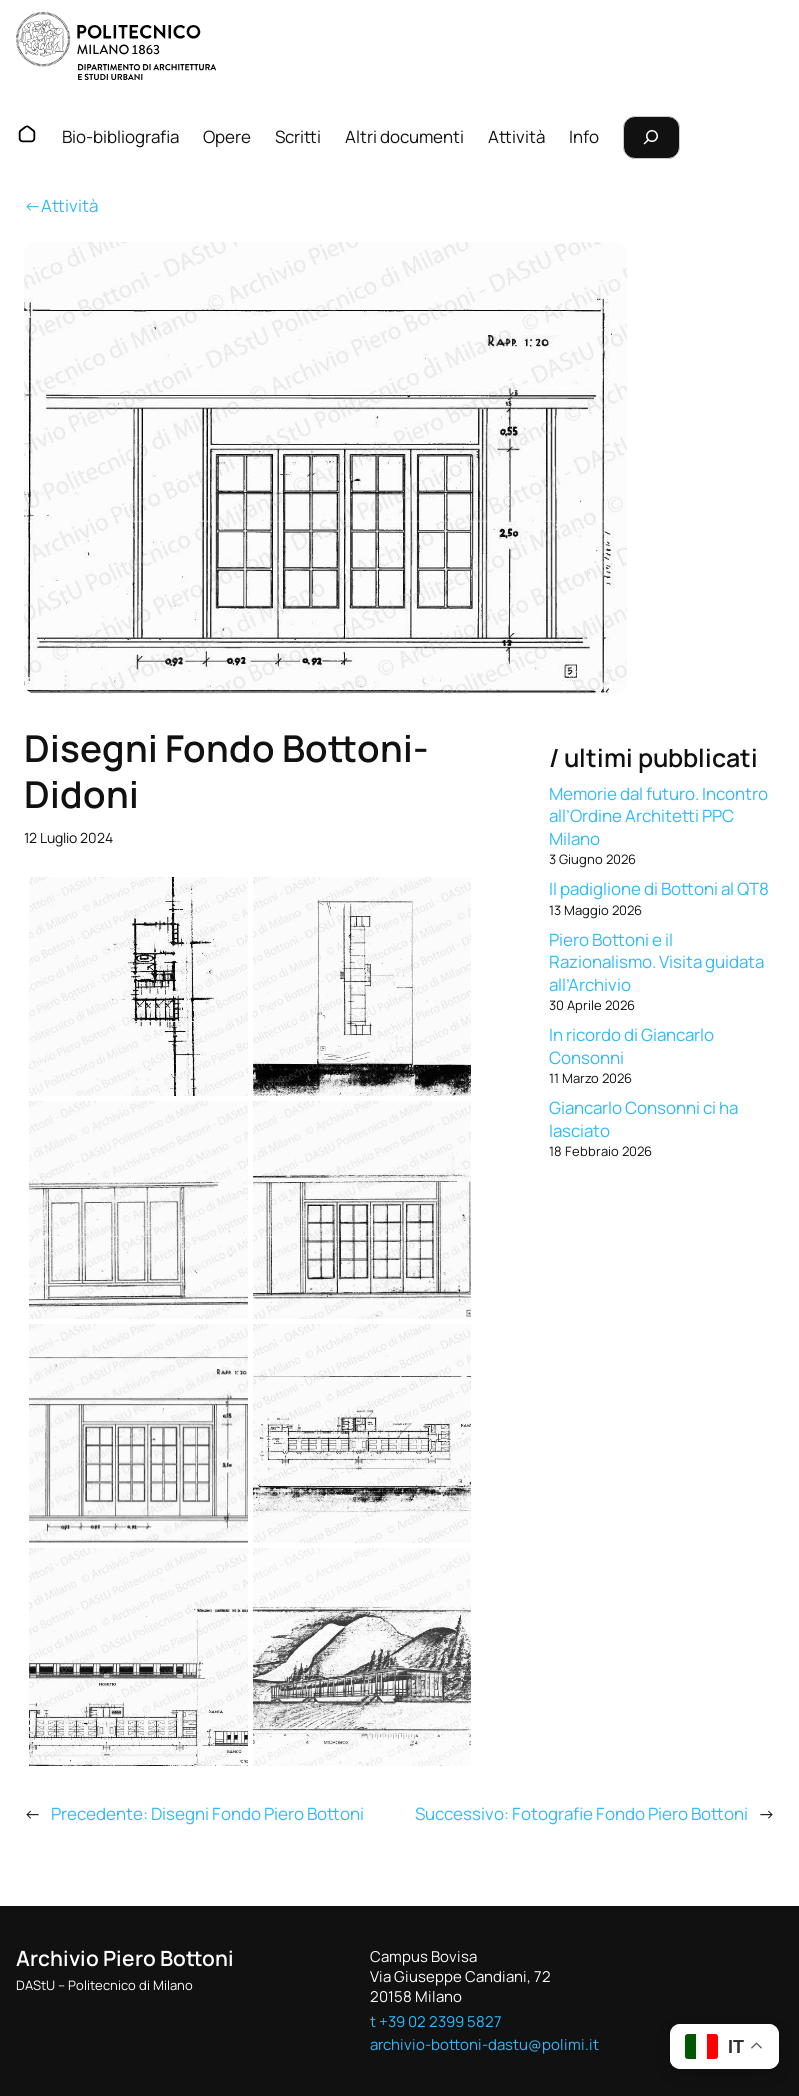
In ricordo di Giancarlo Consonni (631, 1045)
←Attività (61, 205)
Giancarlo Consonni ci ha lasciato (643, 1118)
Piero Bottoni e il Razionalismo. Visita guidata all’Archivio (656, 962)
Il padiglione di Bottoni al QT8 (659, 888)
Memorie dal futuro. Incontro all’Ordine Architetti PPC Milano (658, 816)
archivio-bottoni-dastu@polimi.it (484, 2044)
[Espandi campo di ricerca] (651, 137)
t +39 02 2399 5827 (436, 2021)
